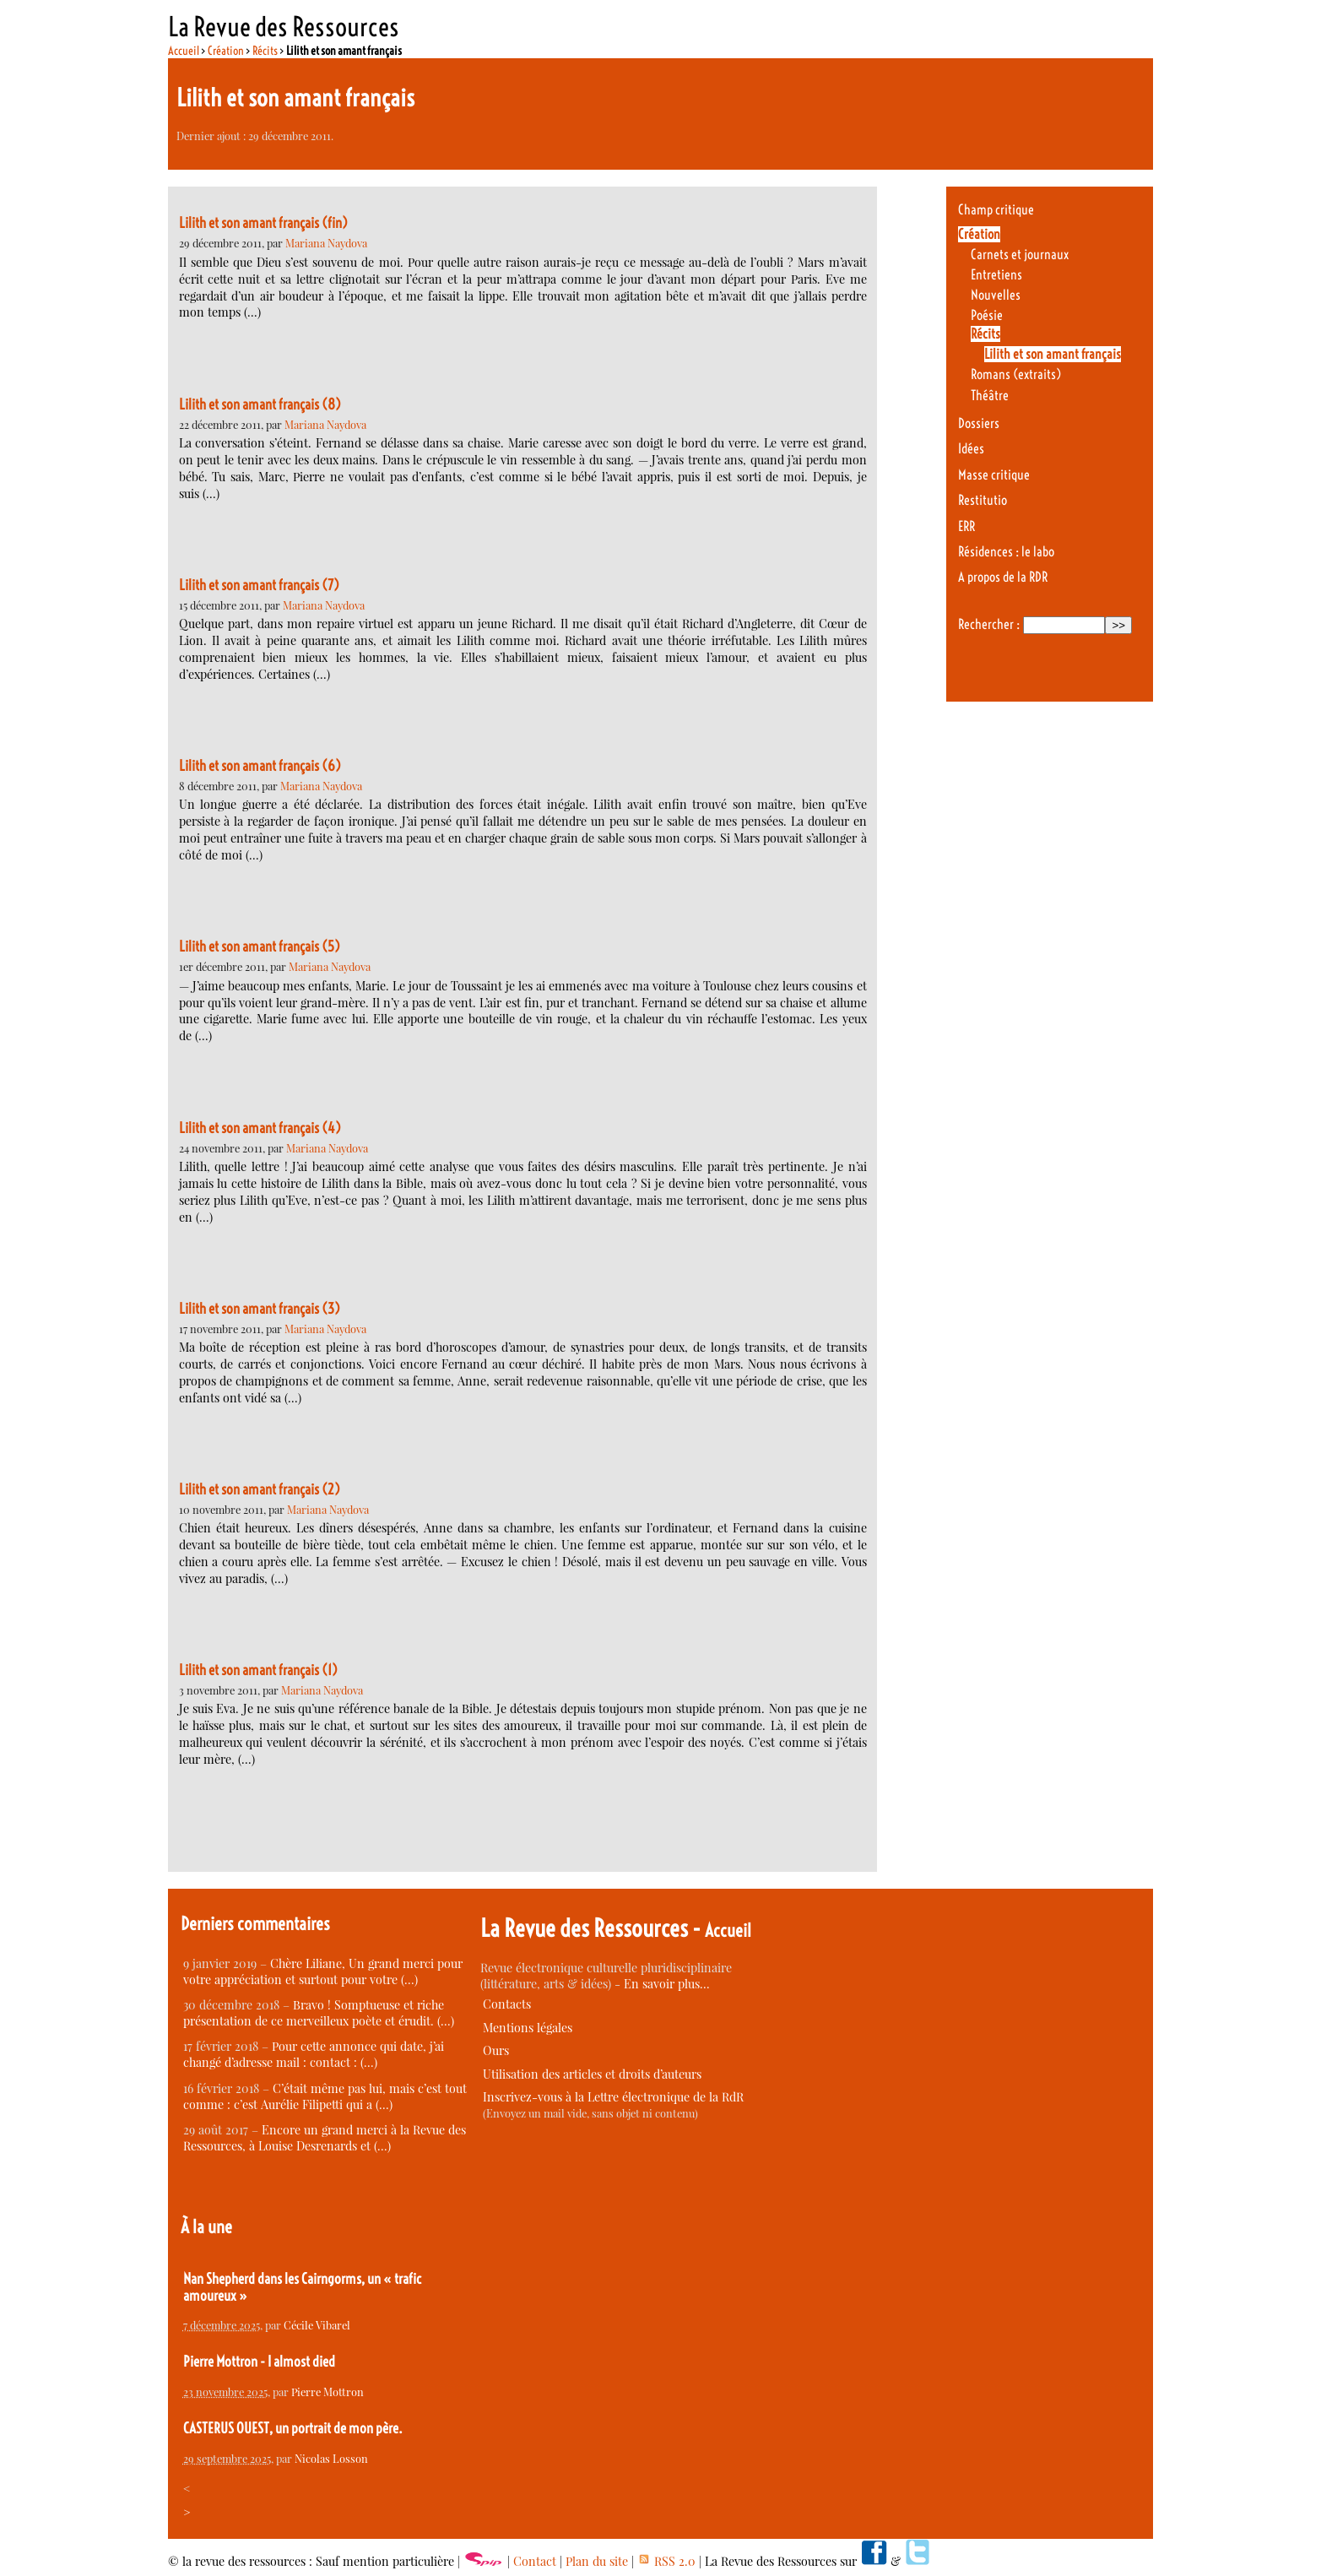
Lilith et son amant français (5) (259, 946)
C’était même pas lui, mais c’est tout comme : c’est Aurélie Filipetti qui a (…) (325, 2096)
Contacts (507, 2004)
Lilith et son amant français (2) (259, 1489)
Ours (496, 2050)
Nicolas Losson (331, 2458)
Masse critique (994, 475)
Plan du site (597, 2561)
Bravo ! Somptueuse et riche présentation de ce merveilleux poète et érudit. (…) (318, 2013)
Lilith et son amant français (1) (258, 1670)
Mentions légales (527, 2028)
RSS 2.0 (666, 2561)
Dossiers (978, 423)
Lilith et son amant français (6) (260, 765)
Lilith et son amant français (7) (259, 585)
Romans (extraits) (1016, 374)
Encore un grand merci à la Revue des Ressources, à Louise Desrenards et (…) (324, 2138)
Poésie (987, 315)
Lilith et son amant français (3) (259, 1308)
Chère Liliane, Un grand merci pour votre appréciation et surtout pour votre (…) (323, 1971)
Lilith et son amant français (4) (260, 1128)
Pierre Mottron (327, 2391)
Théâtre (990, 396)
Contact (534, 2561)
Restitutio (982, 500)
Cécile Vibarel (317, 2325)
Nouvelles (996, 295)
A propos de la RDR (1003, 577)
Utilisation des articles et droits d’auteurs (592, 2074)
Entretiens (996, 275)
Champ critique (996, 210)
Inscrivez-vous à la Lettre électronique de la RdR (613, 2097)
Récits (265, 50)
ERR (966, 526)
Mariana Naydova (326, 243)
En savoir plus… (667, 1984)
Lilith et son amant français (1052, 354)
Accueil (183, 50)
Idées (971, 449)
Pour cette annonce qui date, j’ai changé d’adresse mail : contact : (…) (313, 2054)
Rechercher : (989, 624)
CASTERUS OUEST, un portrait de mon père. (293, 2428)
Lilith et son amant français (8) (260, 404)
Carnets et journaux (1020, 255)
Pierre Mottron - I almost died (259, 2361)
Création (226, 50)
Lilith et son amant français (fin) (263, 222)
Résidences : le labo (1006, 552)
